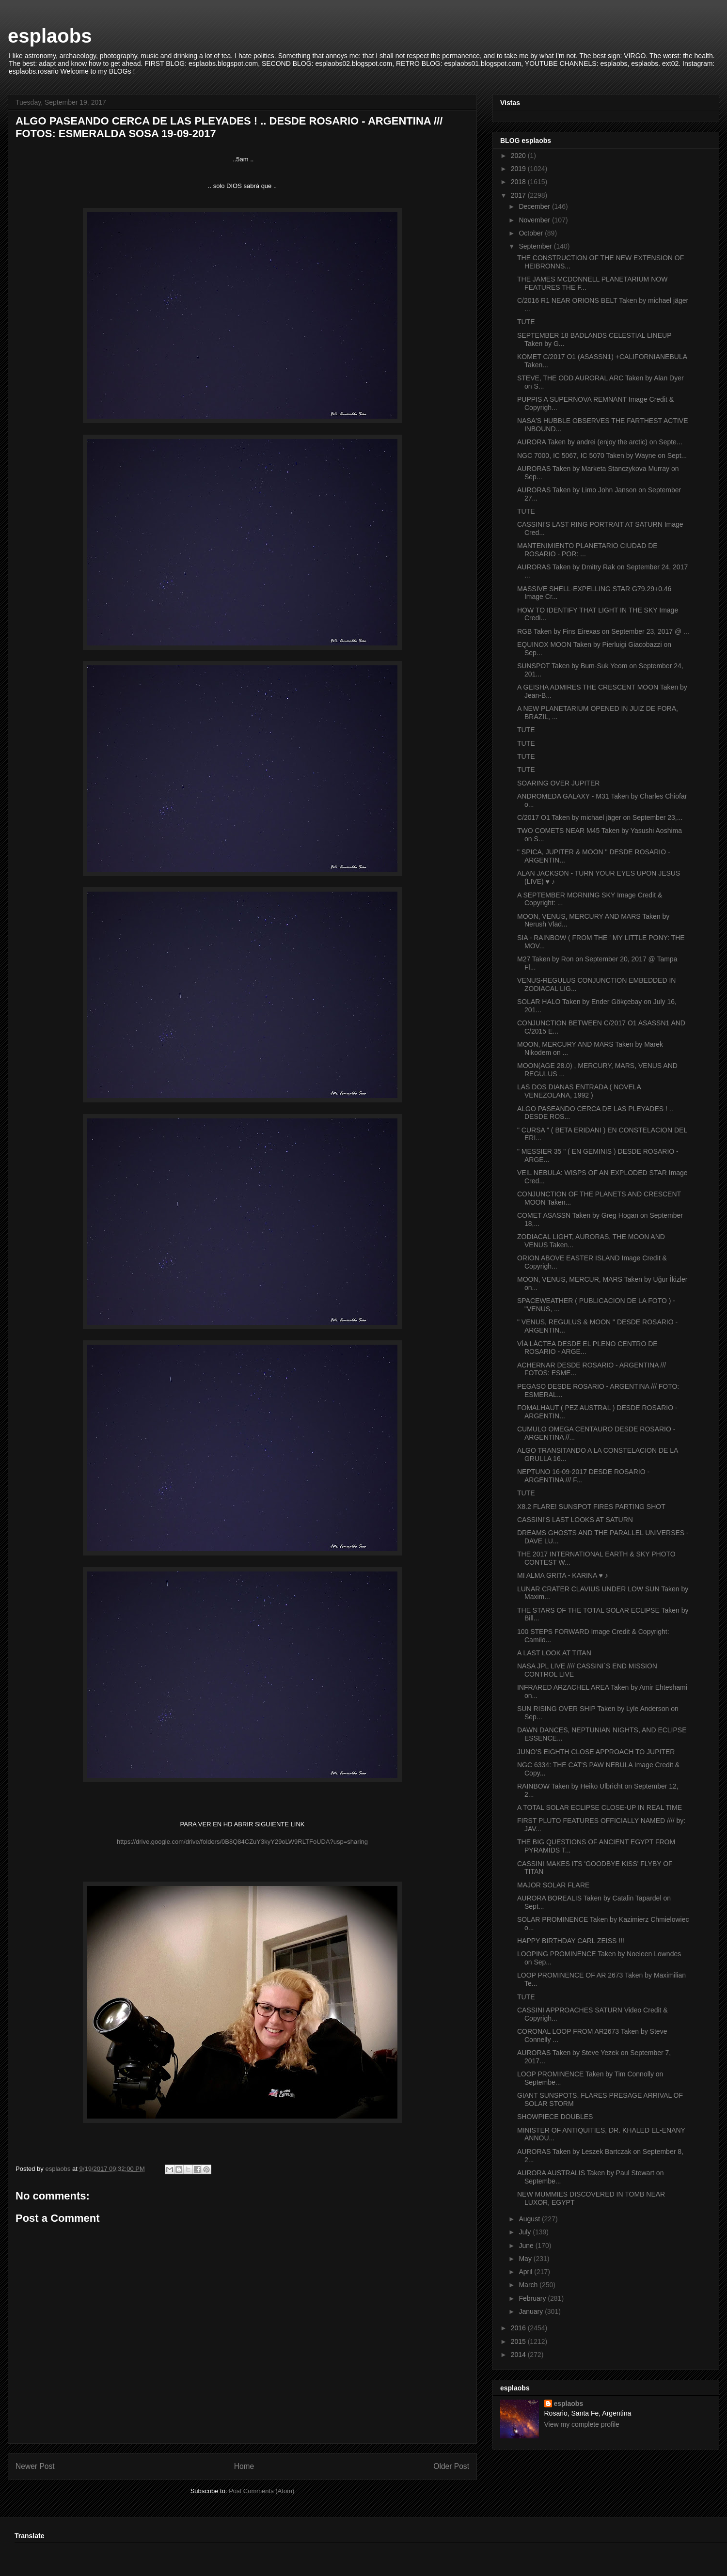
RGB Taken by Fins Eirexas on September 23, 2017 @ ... (603, 631)
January (532, 2311)
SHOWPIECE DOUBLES (555, 2116)
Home (244, 2466)
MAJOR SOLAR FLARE (553, 1885)
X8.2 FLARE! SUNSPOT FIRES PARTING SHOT (591, 1506)
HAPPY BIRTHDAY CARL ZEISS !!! (570, 1941)
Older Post (451, 2466)
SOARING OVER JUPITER (558, 783)
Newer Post (35, 2466)
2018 (519, 182)
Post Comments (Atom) (261, 2491)
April (526, 2272)
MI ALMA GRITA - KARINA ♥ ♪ (562, 1575)
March (529, 2285)
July (526, 2232)
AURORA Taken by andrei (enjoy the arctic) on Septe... (599, 442)
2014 (519, 2354)
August (530, 2219)
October (532, 233)
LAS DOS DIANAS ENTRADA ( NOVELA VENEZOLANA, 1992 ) (579, 1091)
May (526, 2258)
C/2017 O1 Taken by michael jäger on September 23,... (599, 817)
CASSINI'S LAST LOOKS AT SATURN (575, 1520)
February (533, 2298)
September (536, 246)
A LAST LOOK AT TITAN (554, 1653)
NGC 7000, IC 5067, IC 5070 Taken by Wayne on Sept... (602, 455)
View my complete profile (581, 2424)
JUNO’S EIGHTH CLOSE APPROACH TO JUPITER (596, 1752)
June (527, 2245)
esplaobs (50, 36)
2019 (519, 169)
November (535, 220)
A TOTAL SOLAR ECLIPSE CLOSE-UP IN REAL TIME (599, 1807)
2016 (519, 2328)
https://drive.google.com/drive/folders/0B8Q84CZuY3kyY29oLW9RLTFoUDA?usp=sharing (242, 1841)
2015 (519, 2341)
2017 (519, 195)
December (535, 206)
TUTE (526, 322)
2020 (519, 155)
